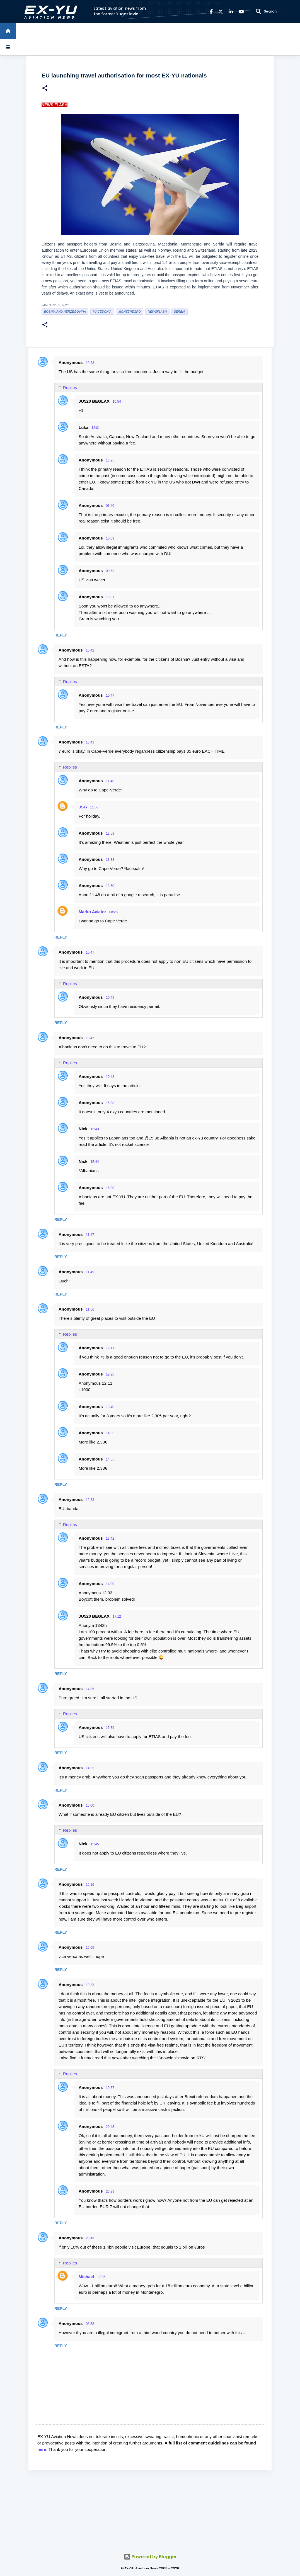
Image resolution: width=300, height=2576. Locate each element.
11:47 (90, 1235)
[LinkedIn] (231, 11)
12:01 (95, 428)
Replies (70, 387)
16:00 (110, 1188)
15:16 (90, 1885)
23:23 (110, 2191)
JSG (83, 807)
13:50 (110, 886)
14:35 (90, 1689)
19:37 (110, 2088)
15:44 (95, 1162)
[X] (220, 11)
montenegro (129, 311)
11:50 (94, 807)
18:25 (110, 460)
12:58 (110, 833)
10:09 (110, 538)
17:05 (101, 2277)
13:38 (110, 860)
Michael (86, 2276)
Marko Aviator (92, 911)
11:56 (90, 1309)
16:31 (110, 597)
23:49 (90, 2238)
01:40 (110, 506)
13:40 (110, 1407)
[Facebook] (211, 11)
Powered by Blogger (150, 2556)
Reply (60, 635)
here (41, 2449)
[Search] (258, 11)
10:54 (117, 402)
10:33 (90, 363)
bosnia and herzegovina (65, 311)
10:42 (90, 650)
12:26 (110, 1374)
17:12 (117, 1616)
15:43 (95, 1129)
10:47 (110, 696)
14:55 (110, 1433)
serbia (179, 311)
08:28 (113, 912)
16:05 (90, 1948)
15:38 (110, 1103)
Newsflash (157, 311)
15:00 (90, 1805)
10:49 (110, 998)
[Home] (8, 31)
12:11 (110, 1348)
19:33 (90, 1985)
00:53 (110, 571)
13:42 (110, 1538)
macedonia (102, 311)
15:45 (95, 1844)
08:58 (90, 2324)
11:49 (90, 1272)
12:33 (90, 1500)
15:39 (110, 1728)
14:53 (90, 1768)
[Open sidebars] (8, 47)
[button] (45, 89)
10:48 (110, 1077)
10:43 (90, 742)
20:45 (110, 2127)
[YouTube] (241, 11)
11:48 (110, 781)
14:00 (110, 1584)
